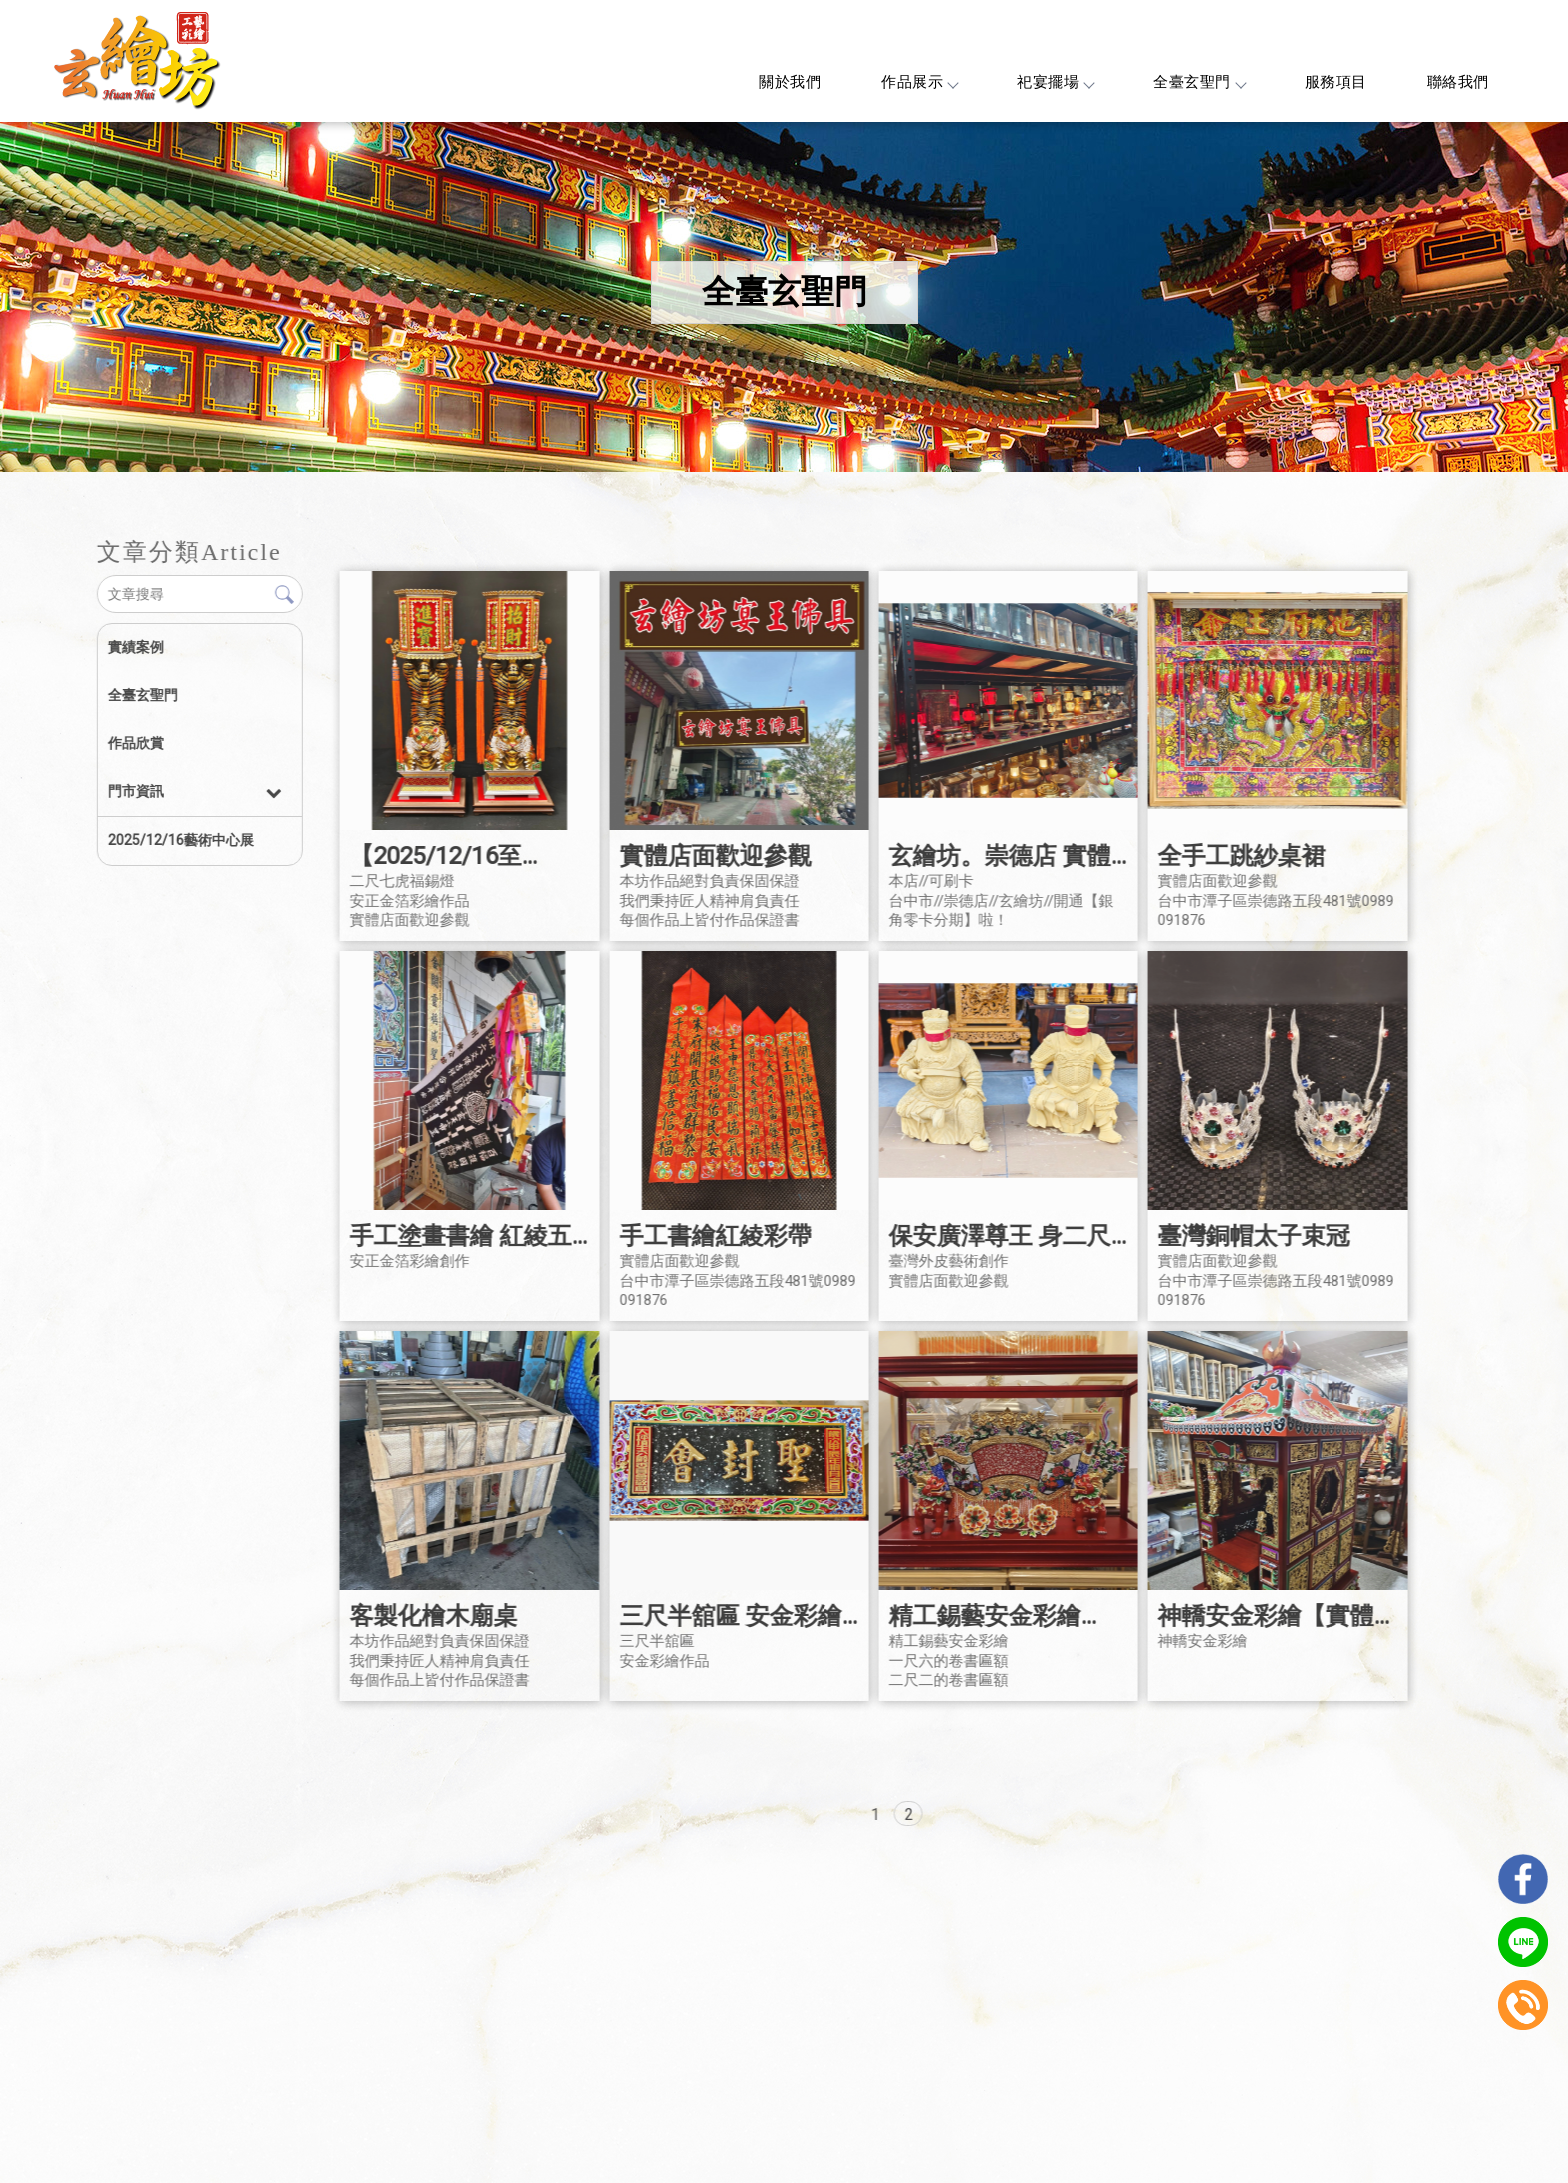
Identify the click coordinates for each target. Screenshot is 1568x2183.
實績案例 (135, 647)
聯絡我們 (1458, 82)
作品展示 (919, 82)
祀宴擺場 (1055, 82)
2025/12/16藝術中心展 (180, 840)
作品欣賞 (135, 743)
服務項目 (1336, 82)
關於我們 (790, 82)
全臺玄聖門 (1199, 82)
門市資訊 (135, 791)
